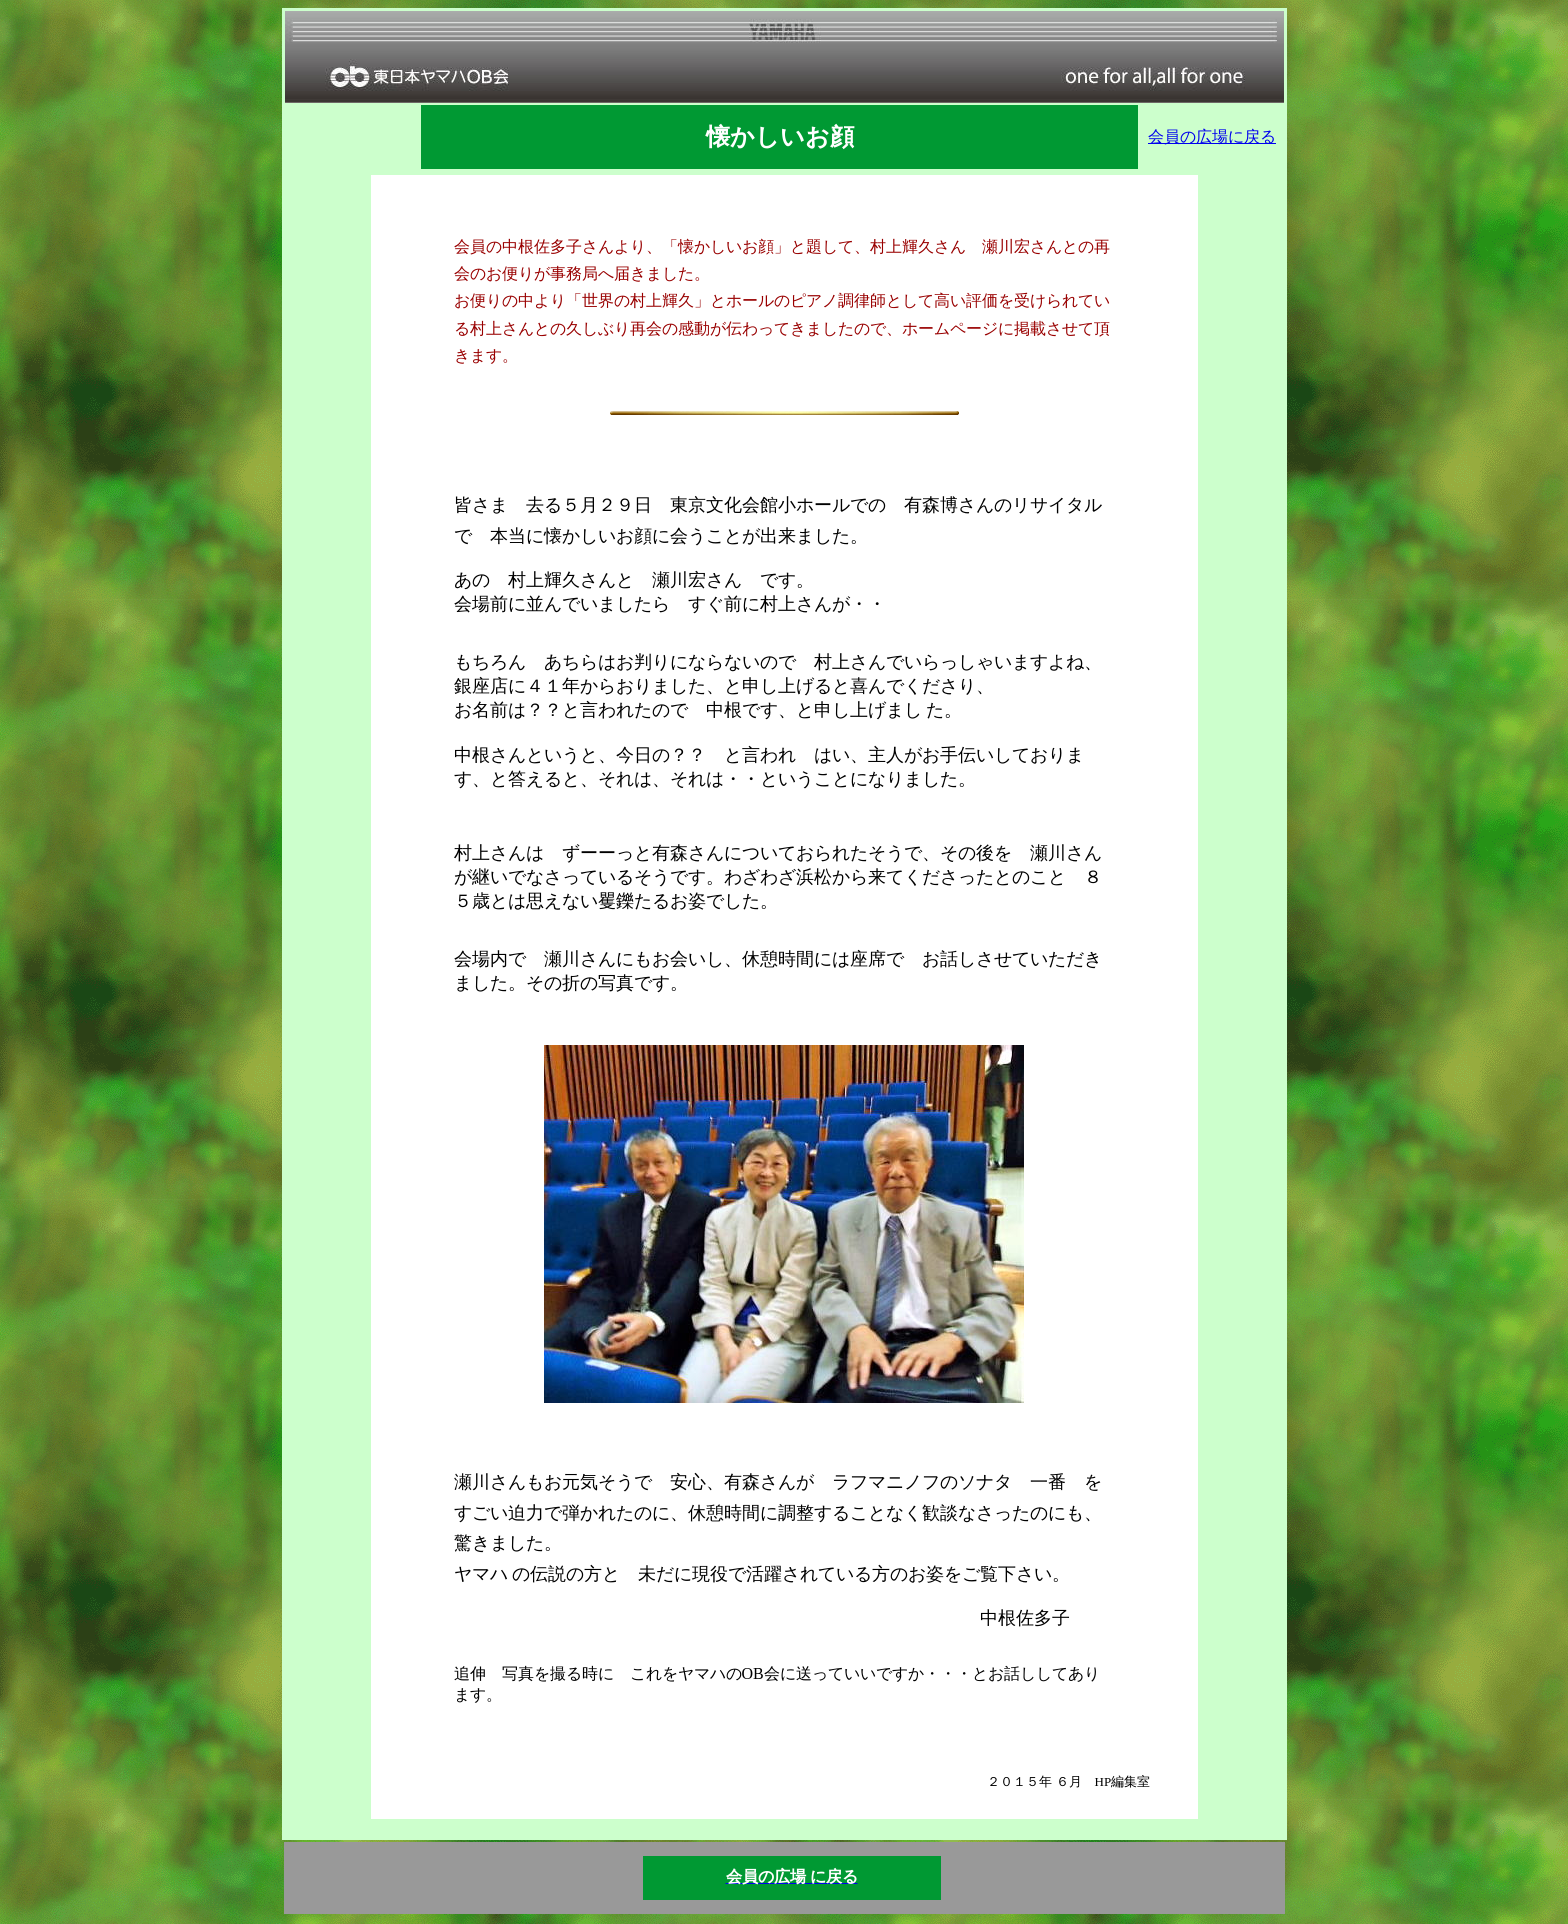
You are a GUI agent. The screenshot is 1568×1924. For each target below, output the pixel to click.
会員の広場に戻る (1212, 136)
